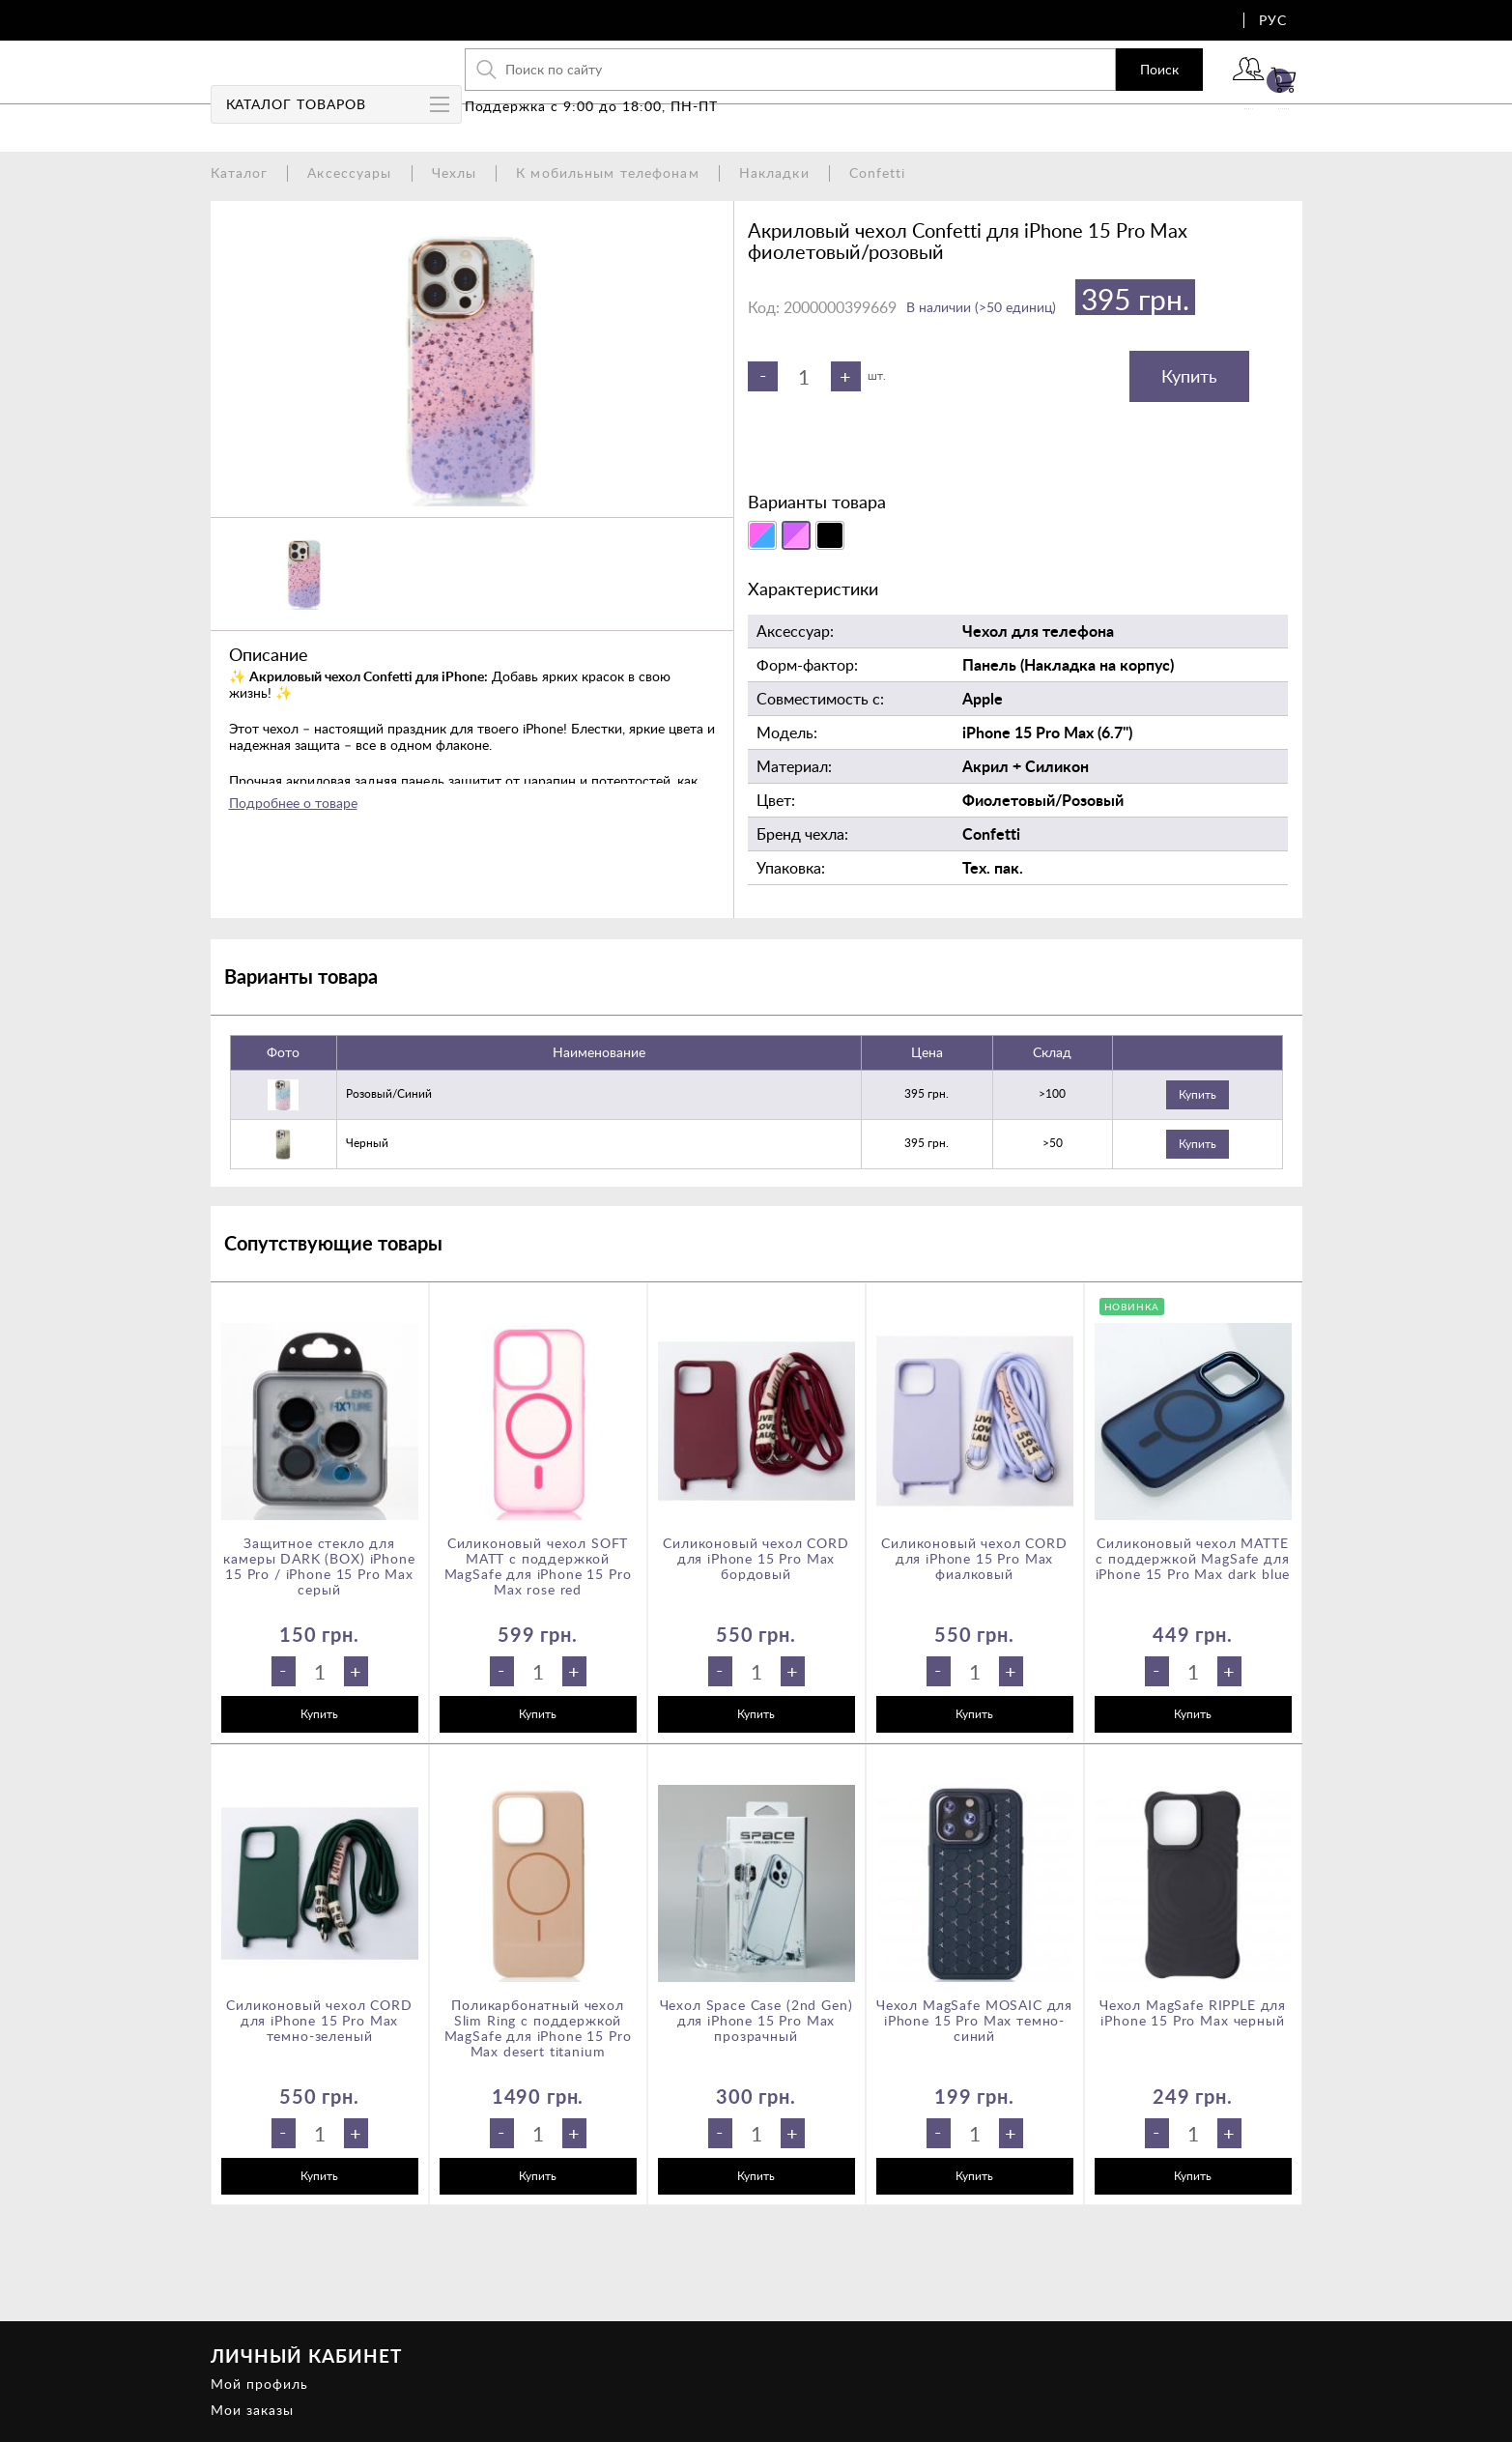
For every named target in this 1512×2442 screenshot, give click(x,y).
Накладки (774, 172)
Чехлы (454, 172)
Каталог (240, 172)
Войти (1196, 94)
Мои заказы (252, 2409)
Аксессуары (349, 172)
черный (367, 1143)
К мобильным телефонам (607, 172)
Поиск (1090, 81)
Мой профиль (259, 2383)
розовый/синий (389, 1093)
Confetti (877, 172)
